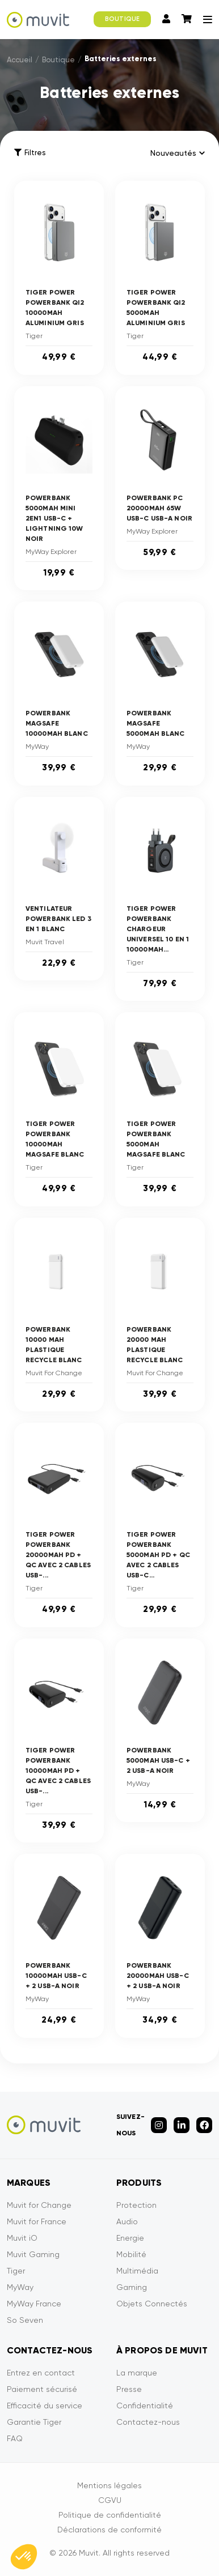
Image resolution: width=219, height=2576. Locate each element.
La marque (136, 2372)
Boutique (58, 60)
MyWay (20, 2287)
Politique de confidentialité (109, 2514)
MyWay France (34, 2303)
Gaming (131, 2287)
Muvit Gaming (33, 2254)
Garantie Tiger (34, 2421)
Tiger (16, 2270)
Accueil (19, 60)
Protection (136, 2205)
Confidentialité (144, 2405)
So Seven (25, 2320)
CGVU (109, 2500)
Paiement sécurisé (42, 2389)
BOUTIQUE (122, 19)
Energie (130, 2237)
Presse (129, 2389)
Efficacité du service (44, 2405)
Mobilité (131, 2254)
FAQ (15, 2438)
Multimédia (137, 2270)
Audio (127, 2221)
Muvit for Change (39, 2205)
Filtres (29, 152)
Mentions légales (109, 2485)
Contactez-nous (148, 2421)
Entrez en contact (41, 2372)
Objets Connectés (151, 2303)
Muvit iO (22, 2237)
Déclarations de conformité (109, 2529)
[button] (23, 2556)
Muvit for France (36, 2221)
